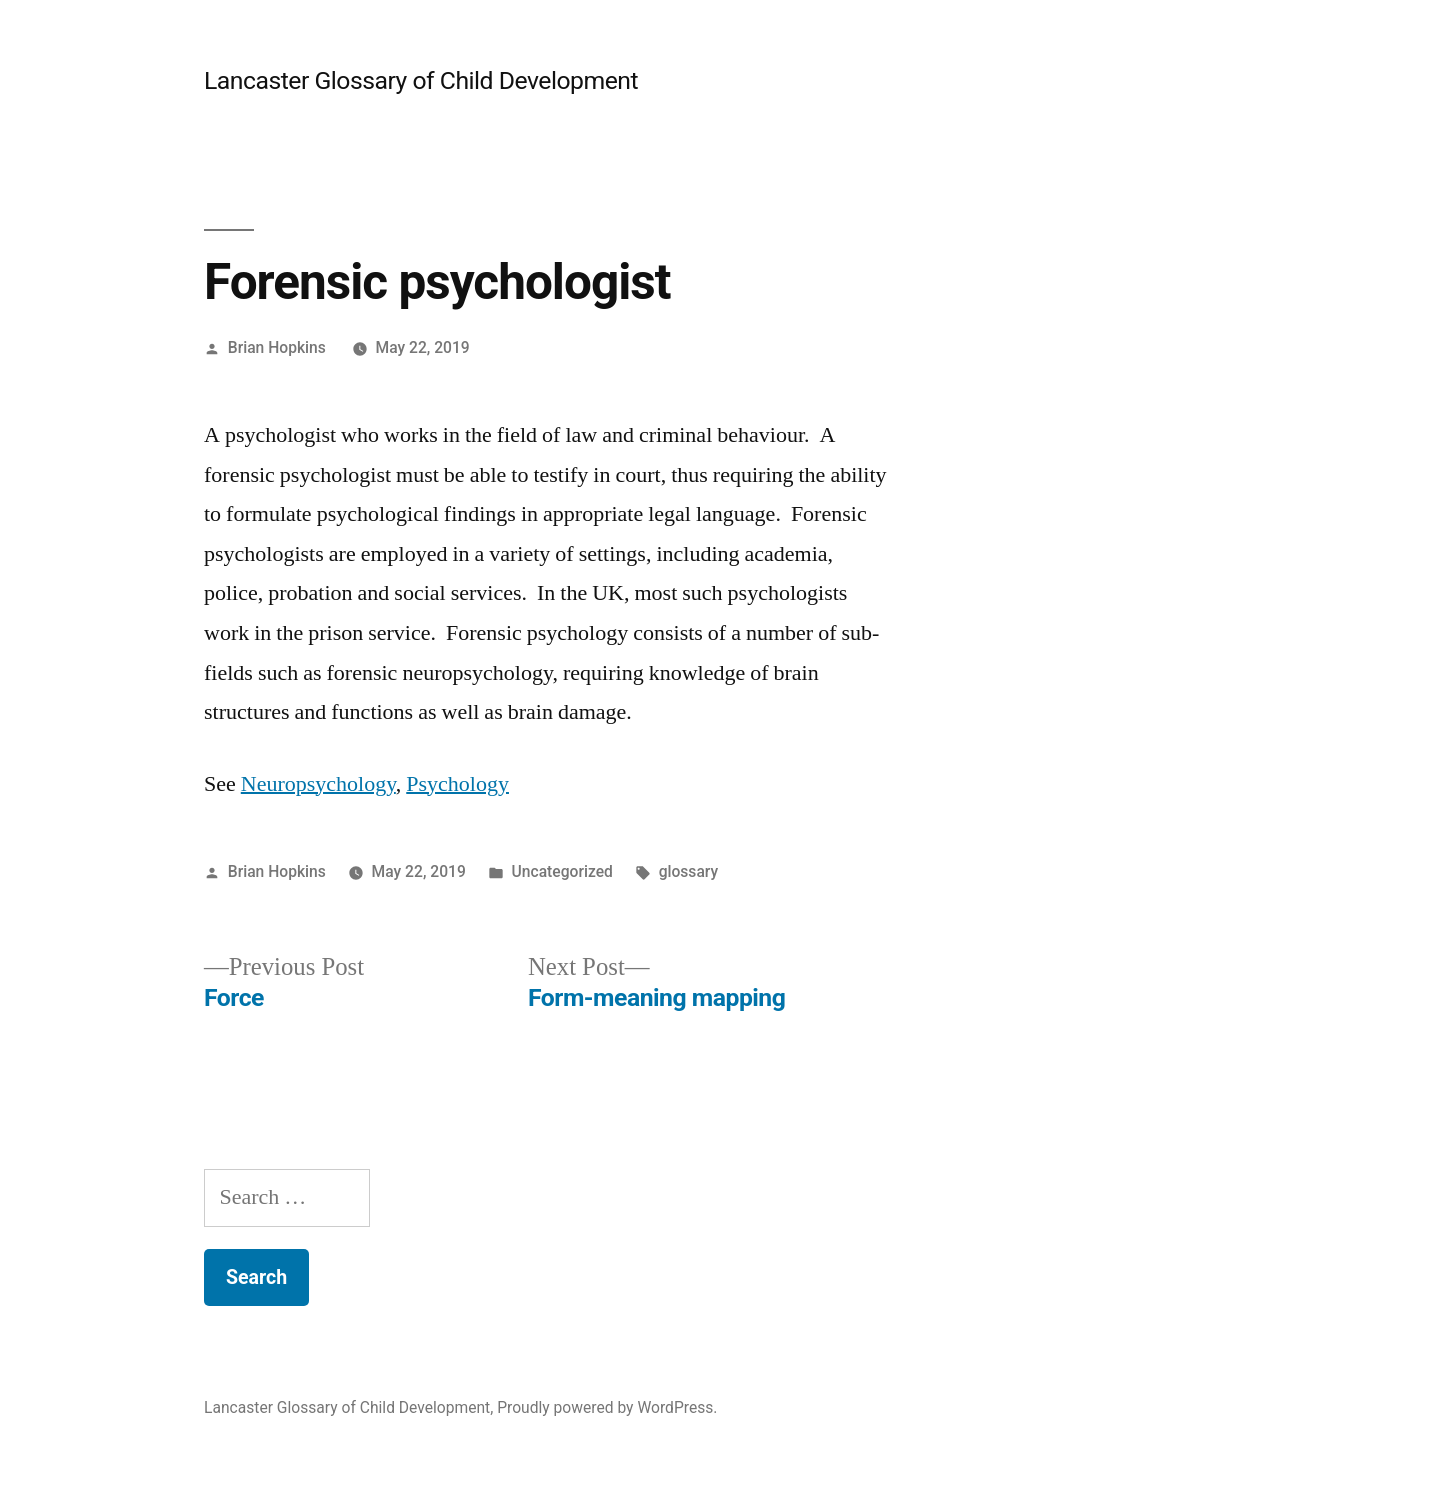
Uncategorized (562, 871)
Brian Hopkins (277, 347)
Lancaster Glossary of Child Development (421, 80)
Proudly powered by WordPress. (607, 1407)
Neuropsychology (318, 784)
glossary (689, 871)
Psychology (457, 784)
